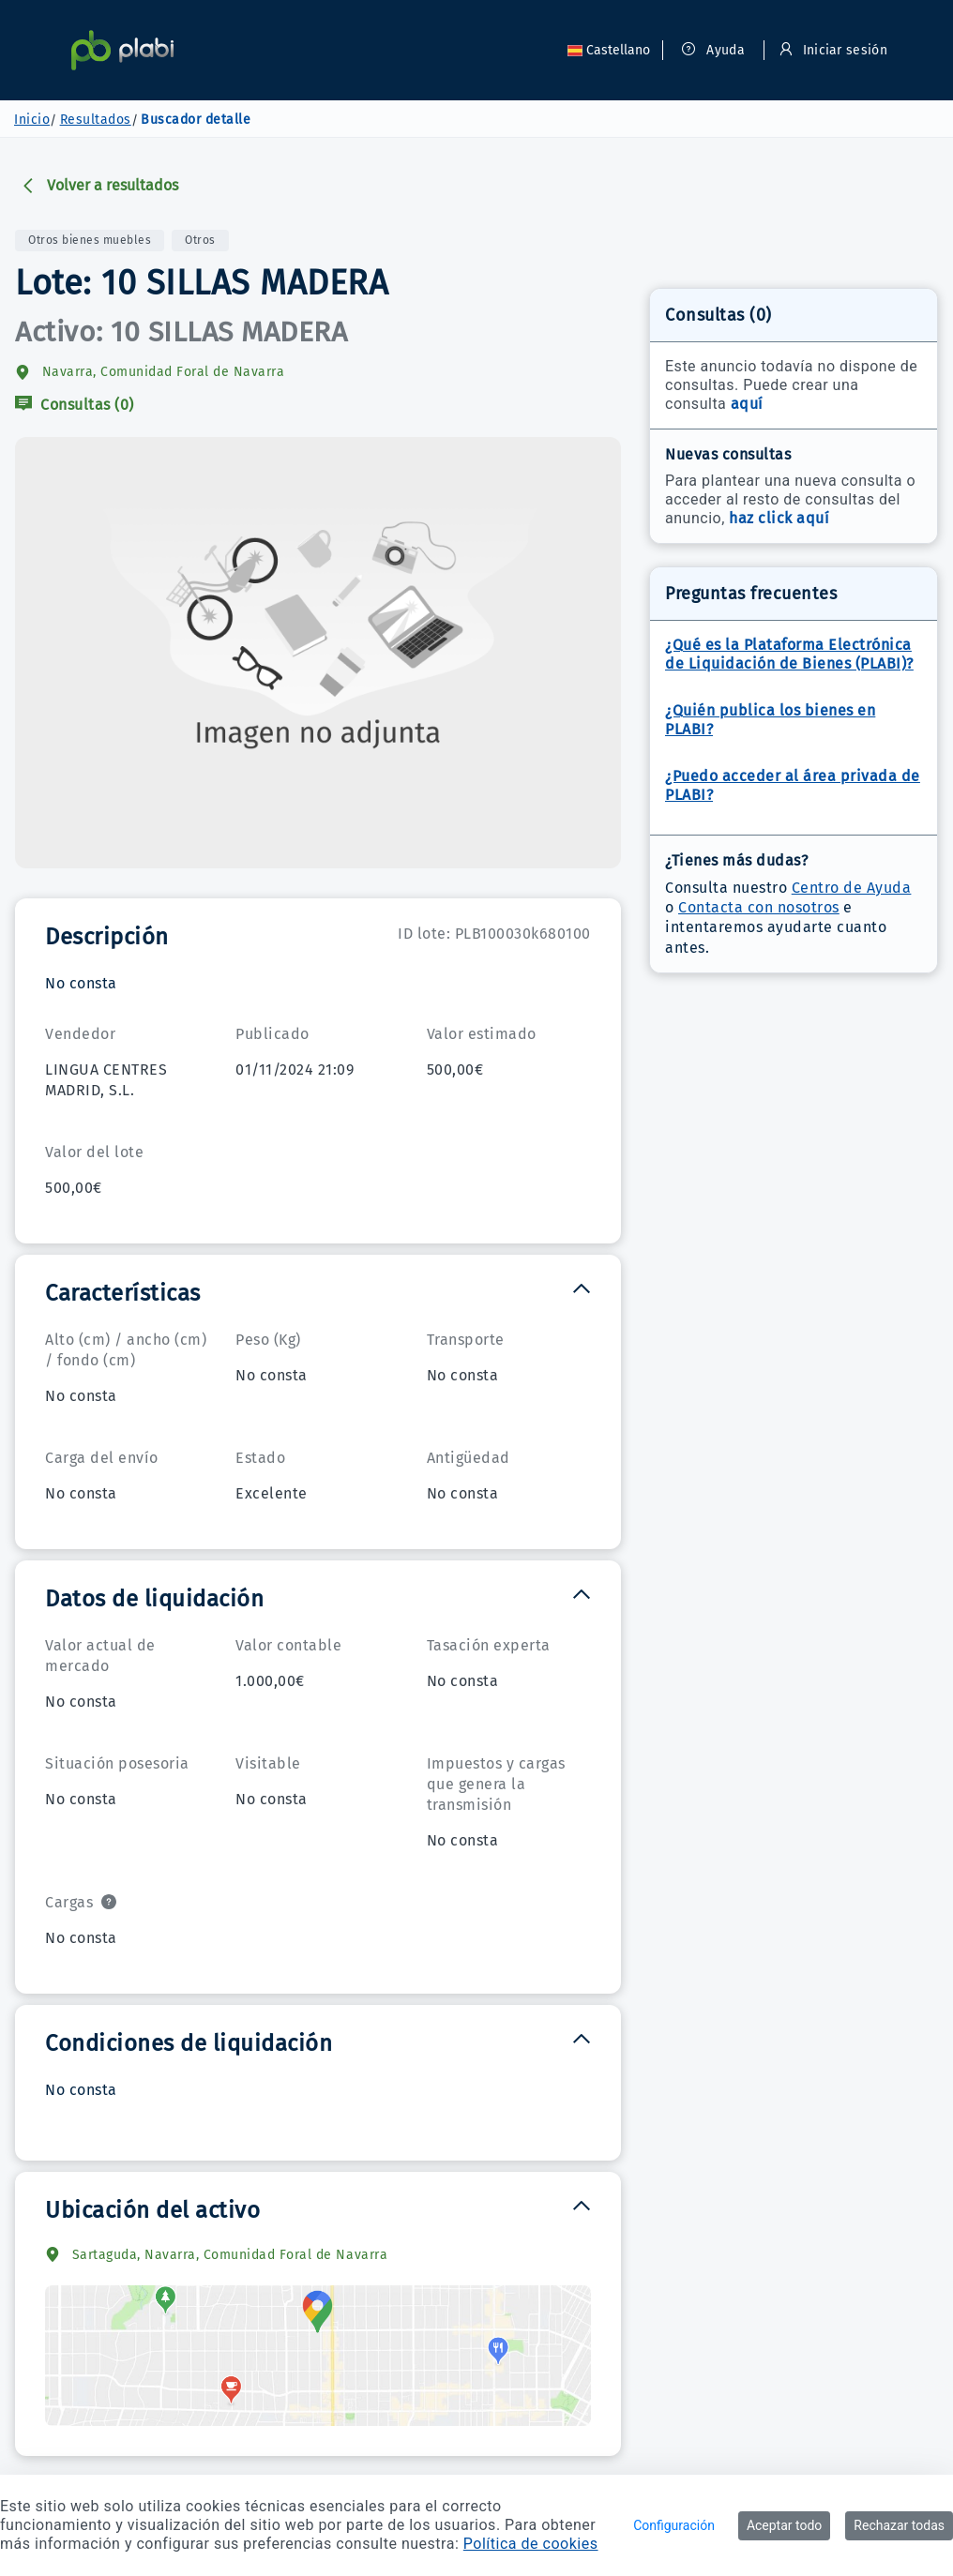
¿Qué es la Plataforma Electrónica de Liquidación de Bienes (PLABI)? (789, 654)
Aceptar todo (784, 2525)
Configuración (674, 2525)
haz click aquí (779, 518)
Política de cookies (530, 2544)
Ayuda (713, 50)
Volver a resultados (99, 185)
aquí (747, 404)
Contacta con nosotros (759, 907)
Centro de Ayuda (852, 887)
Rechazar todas (899, 2525)
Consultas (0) (74, 405)
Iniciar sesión (833, 50)
